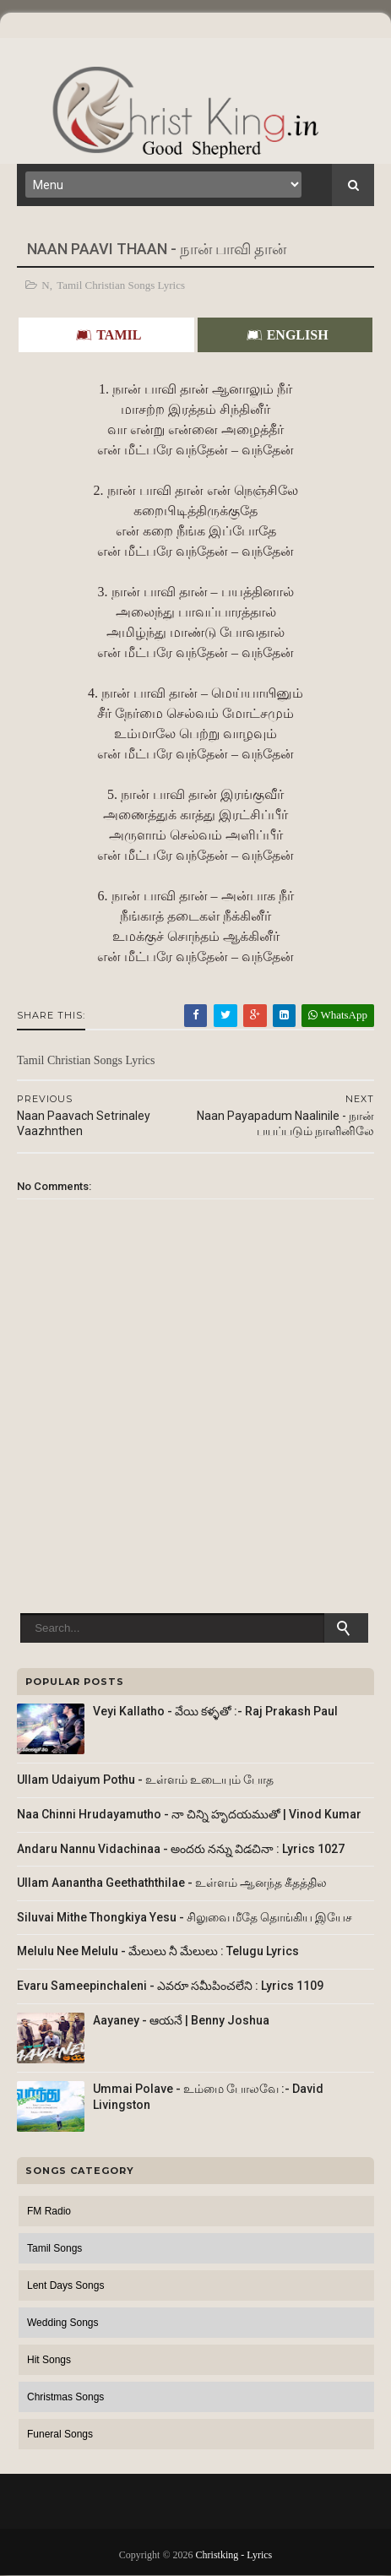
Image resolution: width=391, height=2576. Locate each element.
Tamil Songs (54, 2248)
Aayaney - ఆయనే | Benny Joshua (181, 2020)
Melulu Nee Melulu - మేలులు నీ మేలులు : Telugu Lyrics (158, 1951)
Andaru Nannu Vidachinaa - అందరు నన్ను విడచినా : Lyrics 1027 (181, 1849)
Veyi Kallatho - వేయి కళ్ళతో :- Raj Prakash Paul (215, 1711)
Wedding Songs (63, 2323)
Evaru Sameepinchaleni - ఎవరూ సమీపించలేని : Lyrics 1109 (170, 1985)
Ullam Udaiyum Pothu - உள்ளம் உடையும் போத (145, 1779)
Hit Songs (49, 2360)
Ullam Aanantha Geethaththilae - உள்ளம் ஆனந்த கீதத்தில (172, 1882)
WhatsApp (337, 1014)
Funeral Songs (60, 2434)
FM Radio (49, 2211)
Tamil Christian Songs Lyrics (121, 285)
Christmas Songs (65, 2397)
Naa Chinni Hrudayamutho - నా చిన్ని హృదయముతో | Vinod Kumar (189, 1814)
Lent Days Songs (65, 2285)
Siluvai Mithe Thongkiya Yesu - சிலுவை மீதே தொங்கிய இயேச (184, 1917)
